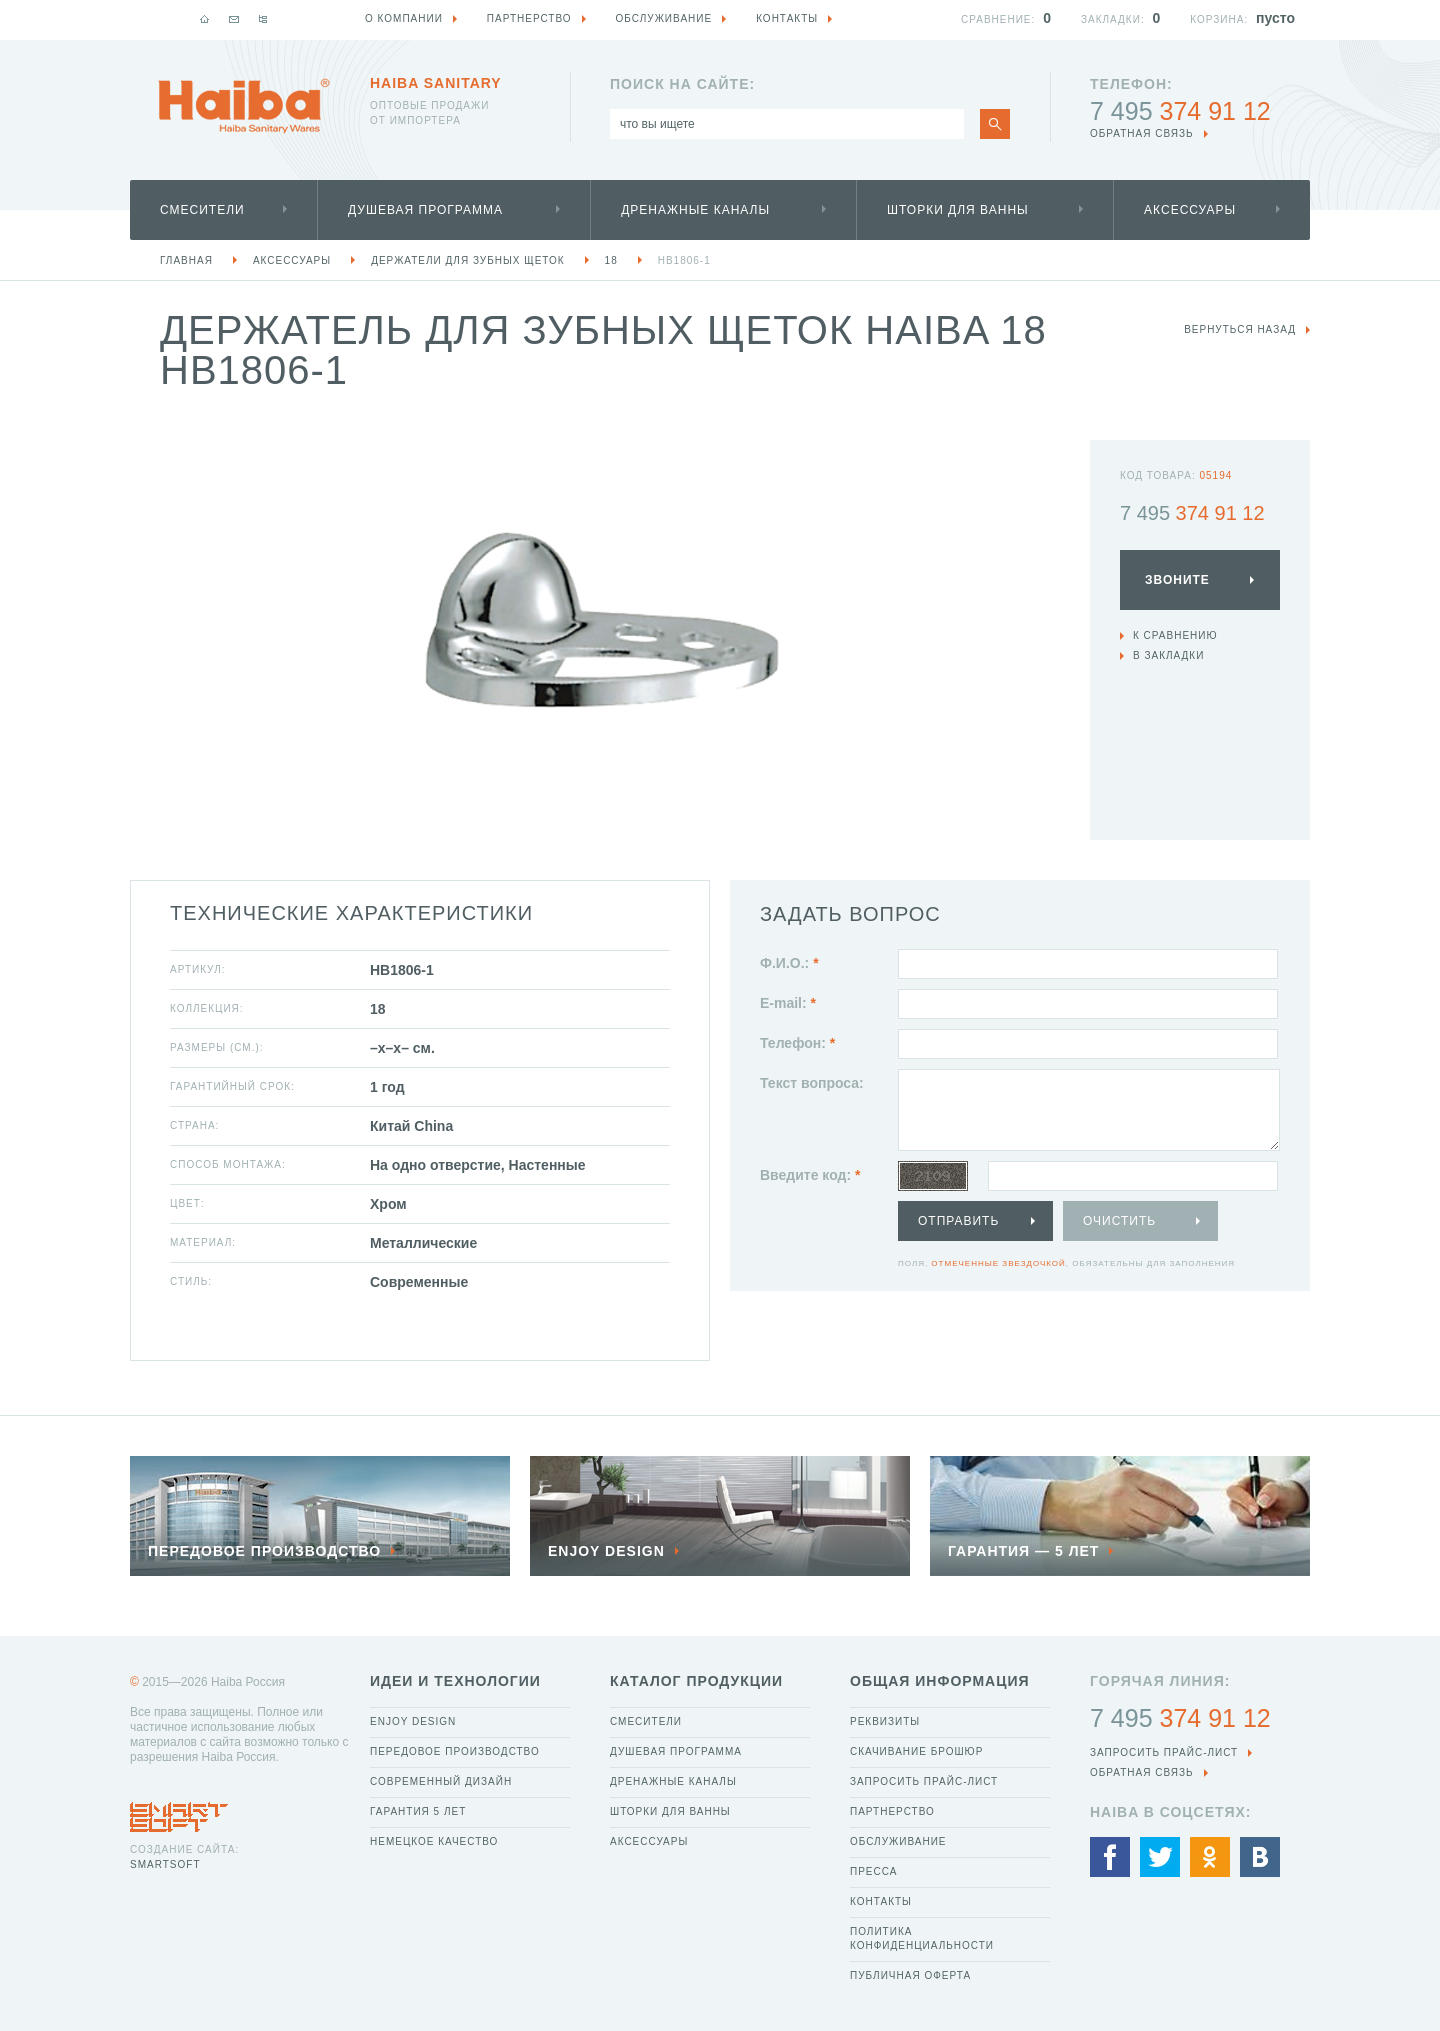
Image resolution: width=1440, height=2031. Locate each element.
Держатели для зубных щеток (467, 260)
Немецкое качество (434, 1841)
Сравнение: (998, 19)
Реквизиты (885, 1721)
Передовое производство (455, 1751)
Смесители (202, 210)
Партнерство (892, 1811)
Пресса (873, 1871)
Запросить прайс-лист (924, 1781)
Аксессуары (1190, 210)
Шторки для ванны (958, 210)
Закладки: (1113, 19)
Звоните (1177, 580)
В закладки (1168, 655)
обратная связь (1142, 133)
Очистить (1119, 1221)
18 (611, 260)
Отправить (958, 1221)
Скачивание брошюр (916, 1751)
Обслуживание (898, 1841)
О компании (404, 18)
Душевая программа (425, 210)
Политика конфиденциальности (922, 1938)
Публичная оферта (910, 1975)
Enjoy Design (413, 1721)
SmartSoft (165, 1864)
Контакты (881, 1901)
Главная (186, 260)
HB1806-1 (684, 260)
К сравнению (1175, 635)
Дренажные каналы (695, 210)
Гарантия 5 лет (418, 1811)
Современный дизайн (441, 1781)
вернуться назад (1240, 329)
